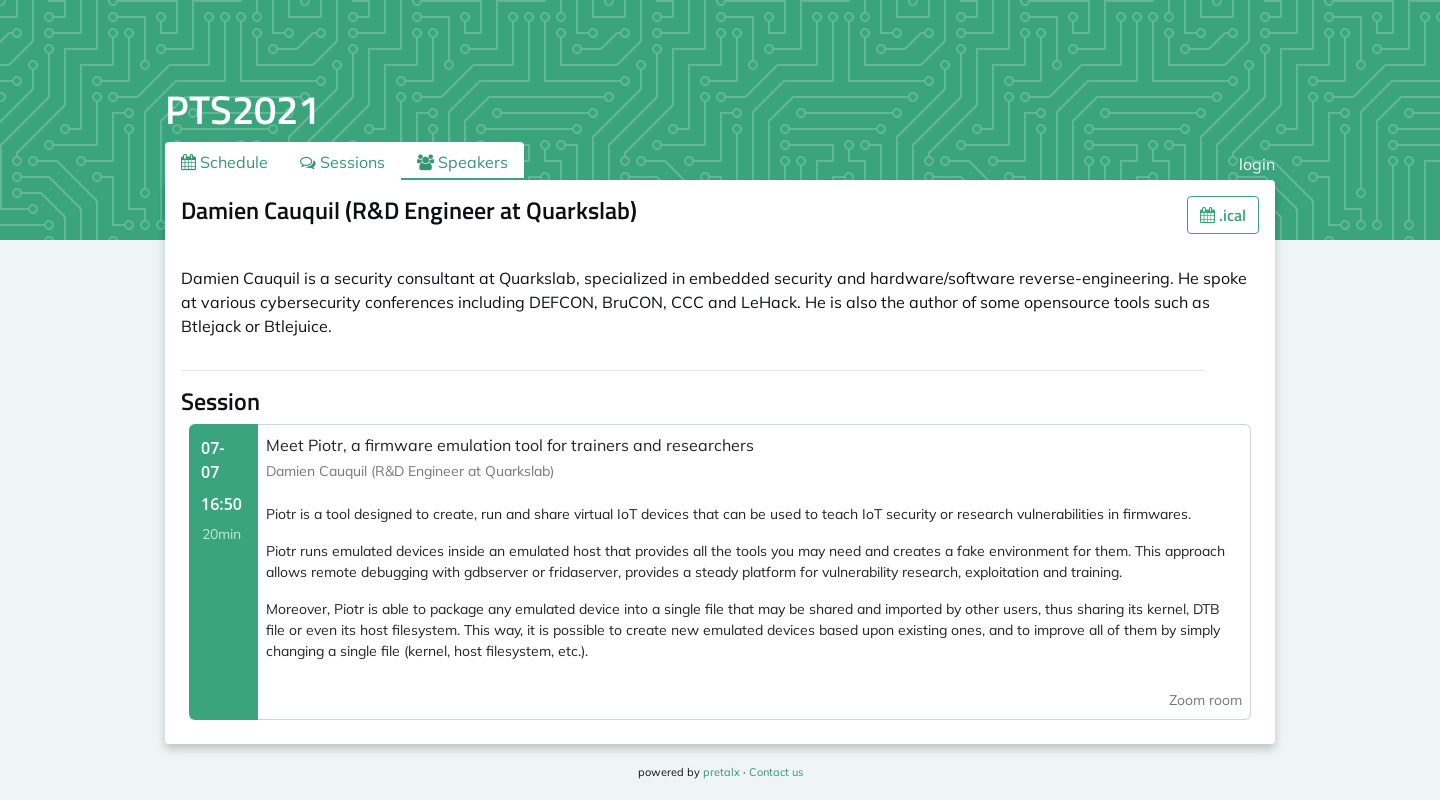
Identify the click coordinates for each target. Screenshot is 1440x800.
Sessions (342, 162)
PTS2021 (242, 109)
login (1257, 164)
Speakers (462, 162)
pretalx (721, 772)
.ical (1223, 215)
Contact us (776, 772)
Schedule (224, 162)
